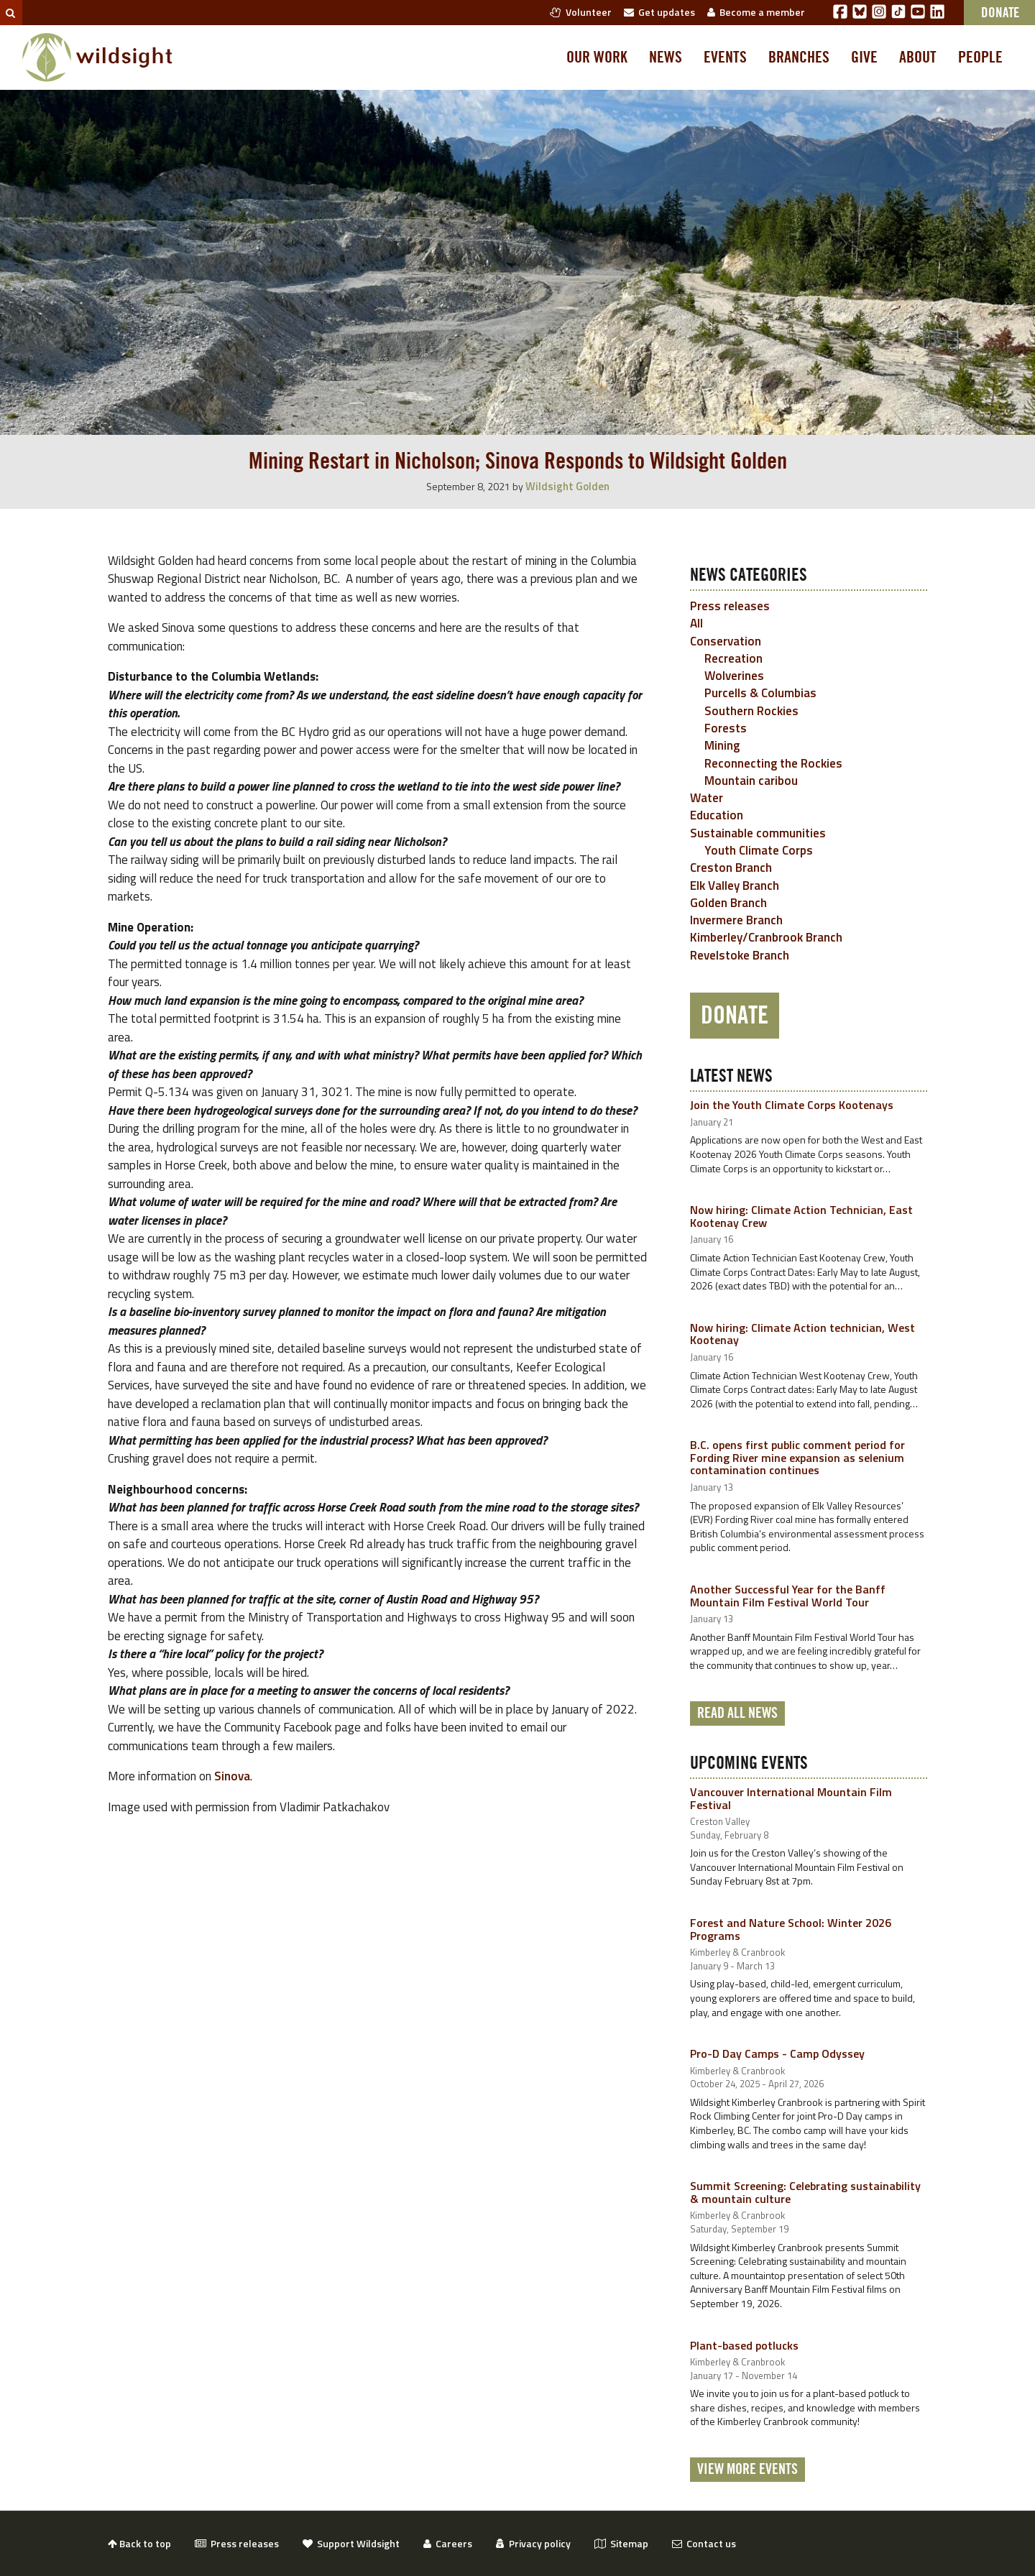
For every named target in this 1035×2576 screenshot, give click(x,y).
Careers (447, 2543)
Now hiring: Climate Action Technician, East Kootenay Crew (801, 1216)
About (918, 57)
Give (864, 57)
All (696, 623)
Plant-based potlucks (744, 2345)
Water (706, 797)
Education (716, 815)
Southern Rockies (751, 711)
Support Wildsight (351, 2543)
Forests (725, 728)
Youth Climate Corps (758, 850)
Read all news (737, 1713)
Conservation (725, 641)
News (665, 57)
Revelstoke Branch (739, 955)
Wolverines (734, 675)
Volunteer (581, 11)
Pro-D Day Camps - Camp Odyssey (777, 2053)
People (980, 57)
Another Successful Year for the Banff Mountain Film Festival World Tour (788, 1596)
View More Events (747, 2469)
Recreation (733, 658)
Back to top (139, 2543)
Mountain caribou (751, 780)
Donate (734, 1015)
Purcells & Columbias (760, 693)
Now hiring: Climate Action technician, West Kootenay (802, 1334)
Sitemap (621, 2543)
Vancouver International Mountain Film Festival (791, 1798)
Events (725, 57)
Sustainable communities (758, 833)
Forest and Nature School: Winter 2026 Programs (790, 1929)
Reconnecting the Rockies (773, 763)
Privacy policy (533, 2543)
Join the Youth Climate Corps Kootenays (791, 1104)
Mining (722, 745)
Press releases (730, 606)
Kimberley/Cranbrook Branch (766, 937)
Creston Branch (731, 867)
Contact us (704, 2543)
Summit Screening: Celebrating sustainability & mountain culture (805, 2192)
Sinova (232, 1776)
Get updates (659, 11)
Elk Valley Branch (734, 885)
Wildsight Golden (567, 486)
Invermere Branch (736, 920)
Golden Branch (728, 902)
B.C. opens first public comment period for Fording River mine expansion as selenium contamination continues (797, 1457)
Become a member (756, 11)
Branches (798, 57)
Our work (596, 57)
